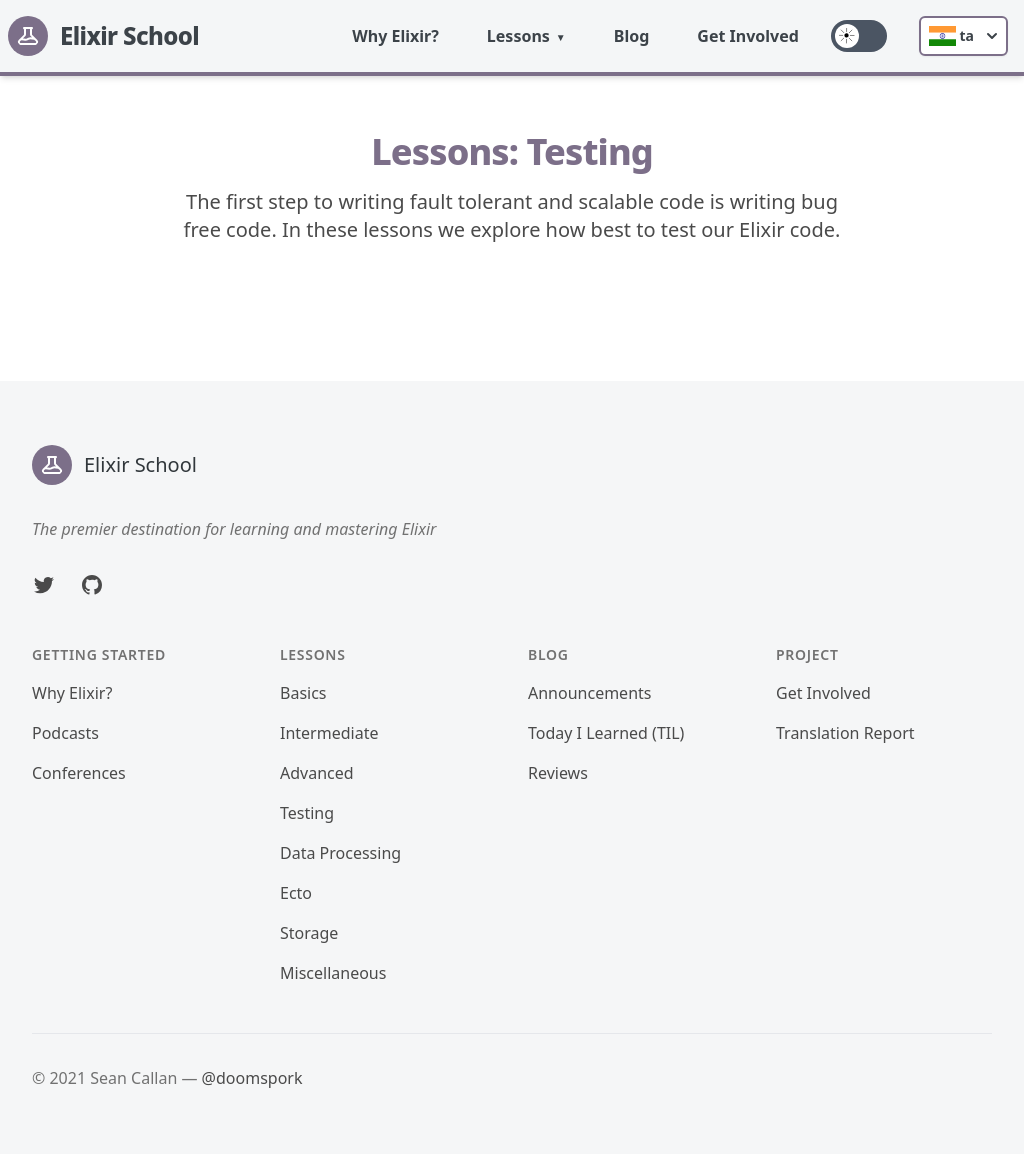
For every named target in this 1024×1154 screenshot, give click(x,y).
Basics (303, 693)
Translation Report (845, 733)
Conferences (79, 773)
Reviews (558, 773)
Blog (632, 36)
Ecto (296, 893)
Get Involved (748, 36)
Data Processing (340, 853)
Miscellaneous (333, 973)
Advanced (317, 773)
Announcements (589, 693)
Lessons (518, 36)
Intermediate (329, 733)
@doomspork (252, 1078)
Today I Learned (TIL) (606, 733)
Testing (307, 813)
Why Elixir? (395, 36)
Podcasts (65, 733)
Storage (309, 933)
